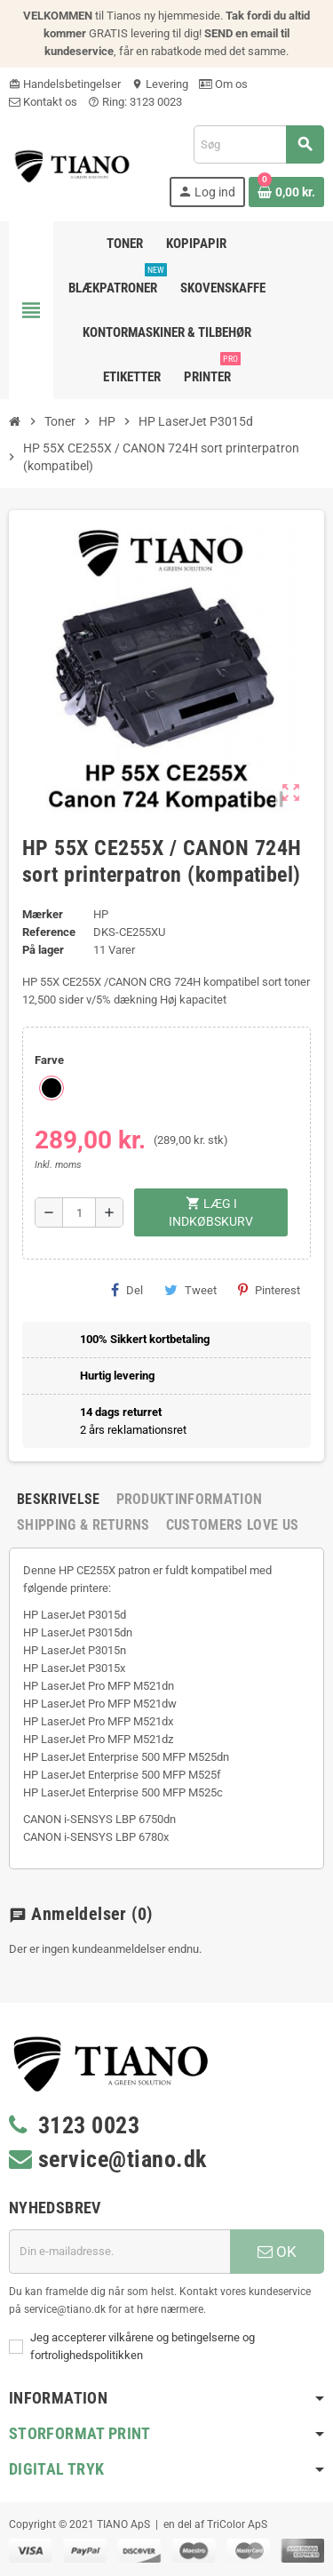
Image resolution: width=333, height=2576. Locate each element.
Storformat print (80, 2433)
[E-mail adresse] (119, 2251)
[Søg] (258, 144)
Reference (48, 932)
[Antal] (79, 1212)
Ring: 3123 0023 (135, 101)
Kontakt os (43, 101)
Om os (223, 84)
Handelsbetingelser (65, 84)
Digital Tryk (56, 2469)
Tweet (190, 1290)
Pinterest (269, 1290)
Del (127, 1290)
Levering (159, 84)
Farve (49, 1060)
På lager (43, 949)
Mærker (42, 914)
